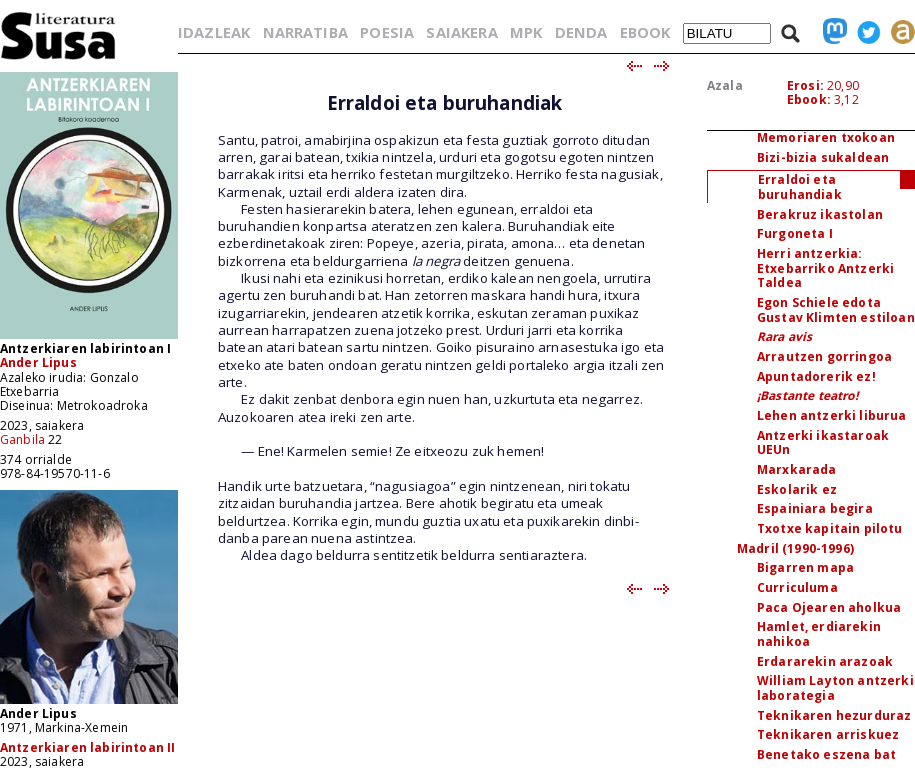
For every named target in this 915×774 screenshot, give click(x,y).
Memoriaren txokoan (826, 137)
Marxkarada (797, 469)
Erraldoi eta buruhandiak (800, 187)
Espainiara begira (815, 508)
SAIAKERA (461, 32)
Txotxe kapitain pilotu (830, 528)
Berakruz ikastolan (820, 214)
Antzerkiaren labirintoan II (87, 747)
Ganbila (22, 439)
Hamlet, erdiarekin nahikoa (819, 634)
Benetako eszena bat (826, 754)
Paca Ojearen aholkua (829, 607)
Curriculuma (797, 587)
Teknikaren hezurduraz (834, 715)
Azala (725, 85)
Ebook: (809, 99)
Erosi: (805, 85)
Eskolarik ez (797, 489)
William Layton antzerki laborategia (835, 688)
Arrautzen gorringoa (824, 356)
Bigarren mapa (805, 567)
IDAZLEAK (214, 32)
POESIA (387, 32)
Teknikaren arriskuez (828, 734)
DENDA (581, 32)
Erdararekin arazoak (825, 661)
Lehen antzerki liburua (832, 415)
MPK (526, 32)
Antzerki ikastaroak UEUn (823, 443)
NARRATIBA (305, 32)
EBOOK (645, 32)
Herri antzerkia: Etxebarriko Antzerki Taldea (825, 268)
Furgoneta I (795, 233)
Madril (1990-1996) (795, 548)
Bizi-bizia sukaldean (823, 157)
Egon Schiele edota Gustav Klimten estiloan (836, 310)
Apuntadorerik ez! (816, 376)
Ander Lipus (38, 362)
